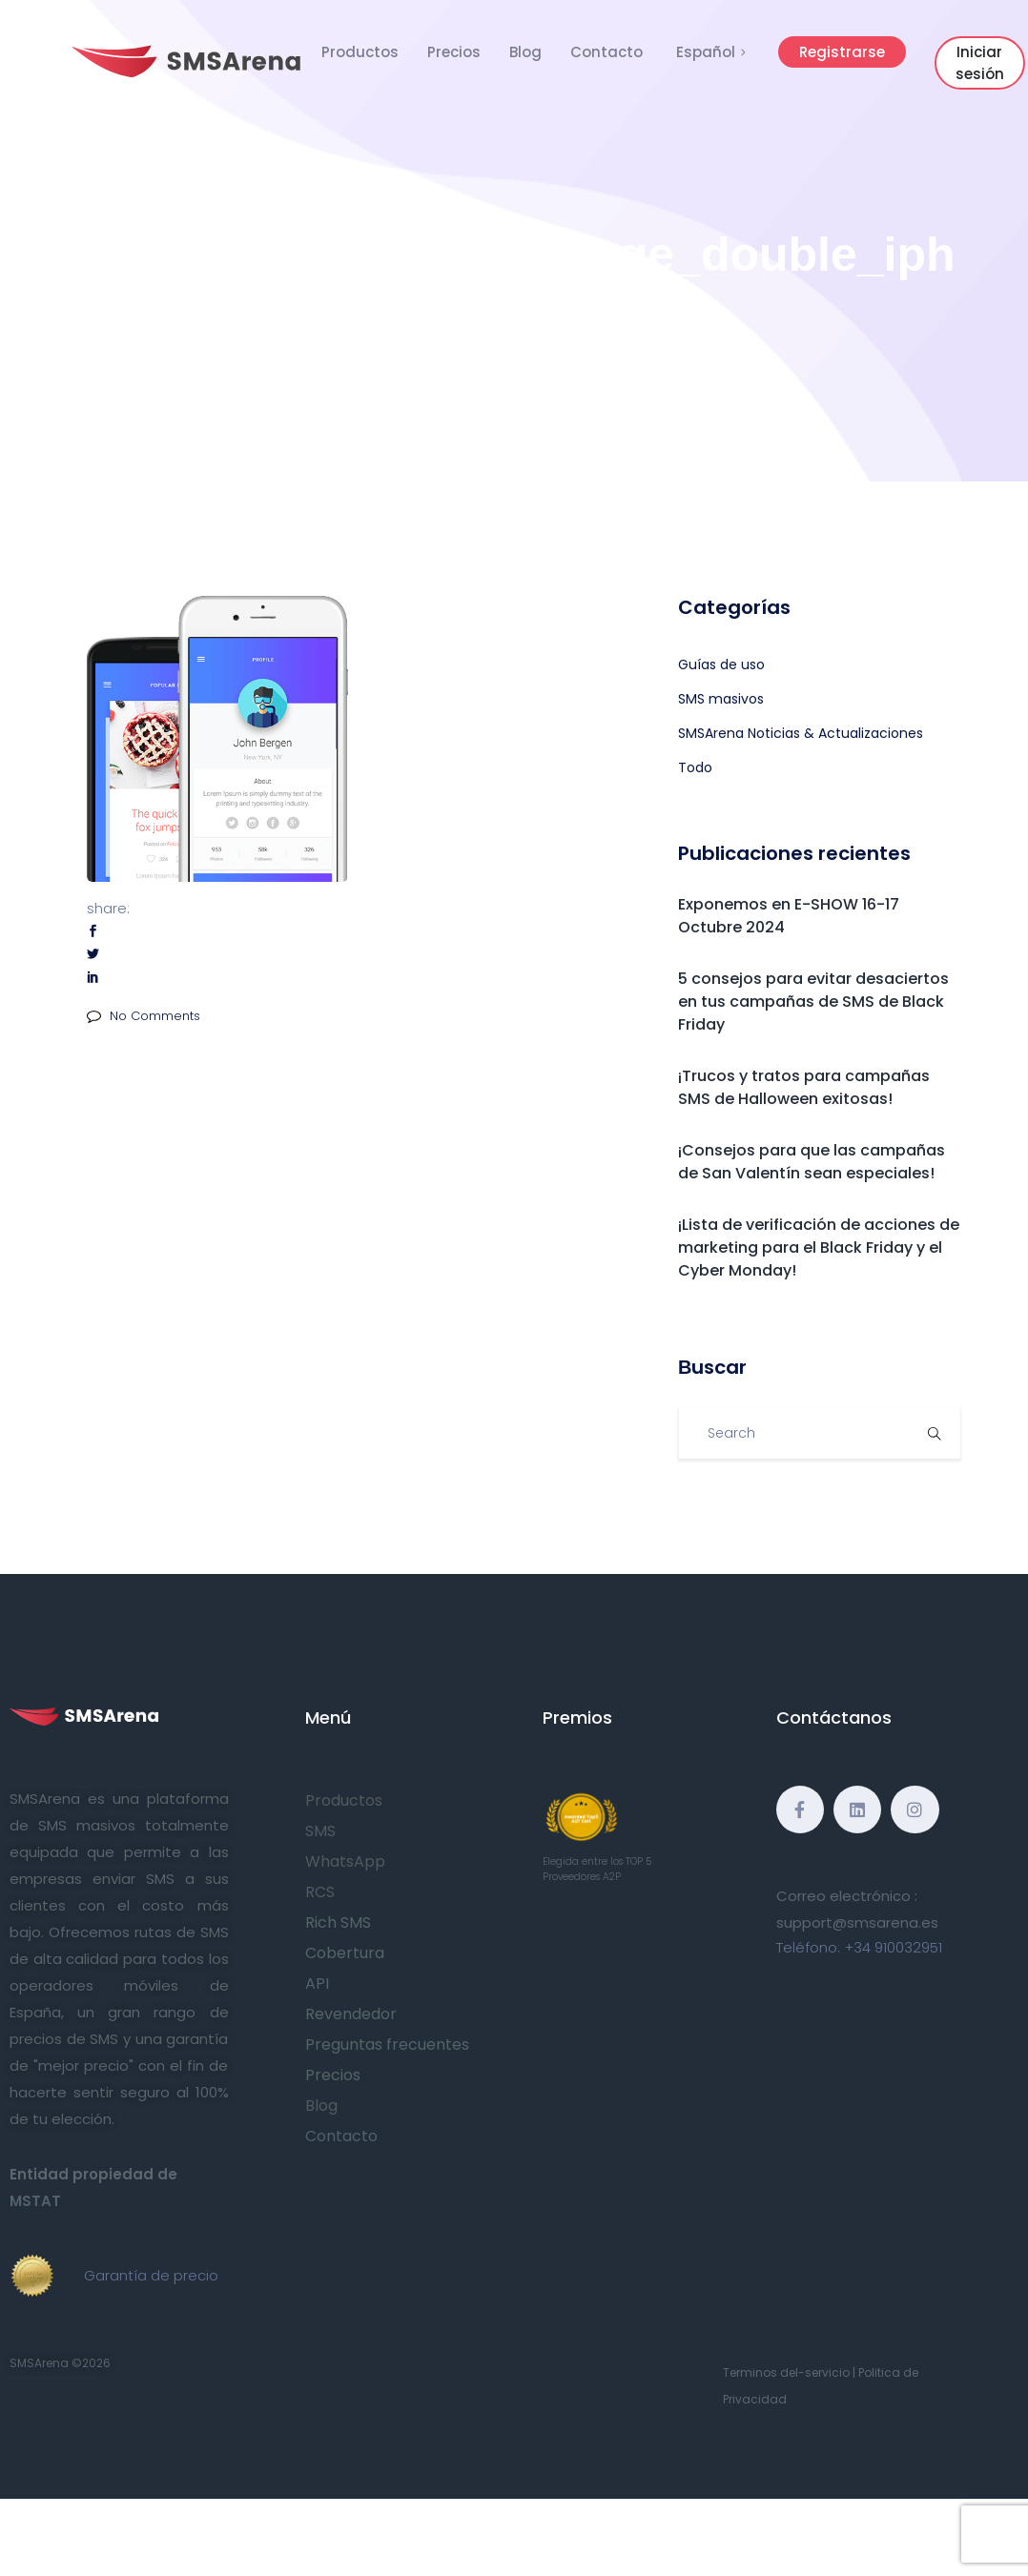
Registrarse (842, 52)
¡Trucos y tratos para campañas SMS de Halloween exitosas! (804, 1087)
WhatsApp (345, 1861)
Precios (454, 52)
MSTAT (35, 2201)
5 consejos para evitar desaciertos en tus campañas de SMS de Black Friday (813, 1001)
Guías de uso (721, 664)
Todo (695, 767)
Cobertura (344, 1953)
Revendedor (351, 2014)
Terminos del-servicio (786, 2372)
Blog (525, 52)
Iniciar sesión (980, 63)
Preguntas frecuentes (387, 2044)
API (317, 1983)
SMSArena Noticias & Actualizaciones (800, 733)
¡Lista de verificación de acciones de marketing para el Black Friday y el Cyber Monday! (818, 1247)
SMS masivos (721, 698)
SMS (320, 1831)
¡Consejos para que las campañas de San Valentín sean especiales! (811, 1161)
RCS (320, 1892)
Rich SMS (338, 1922)
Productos (360, 52)
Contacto (606, 52)
